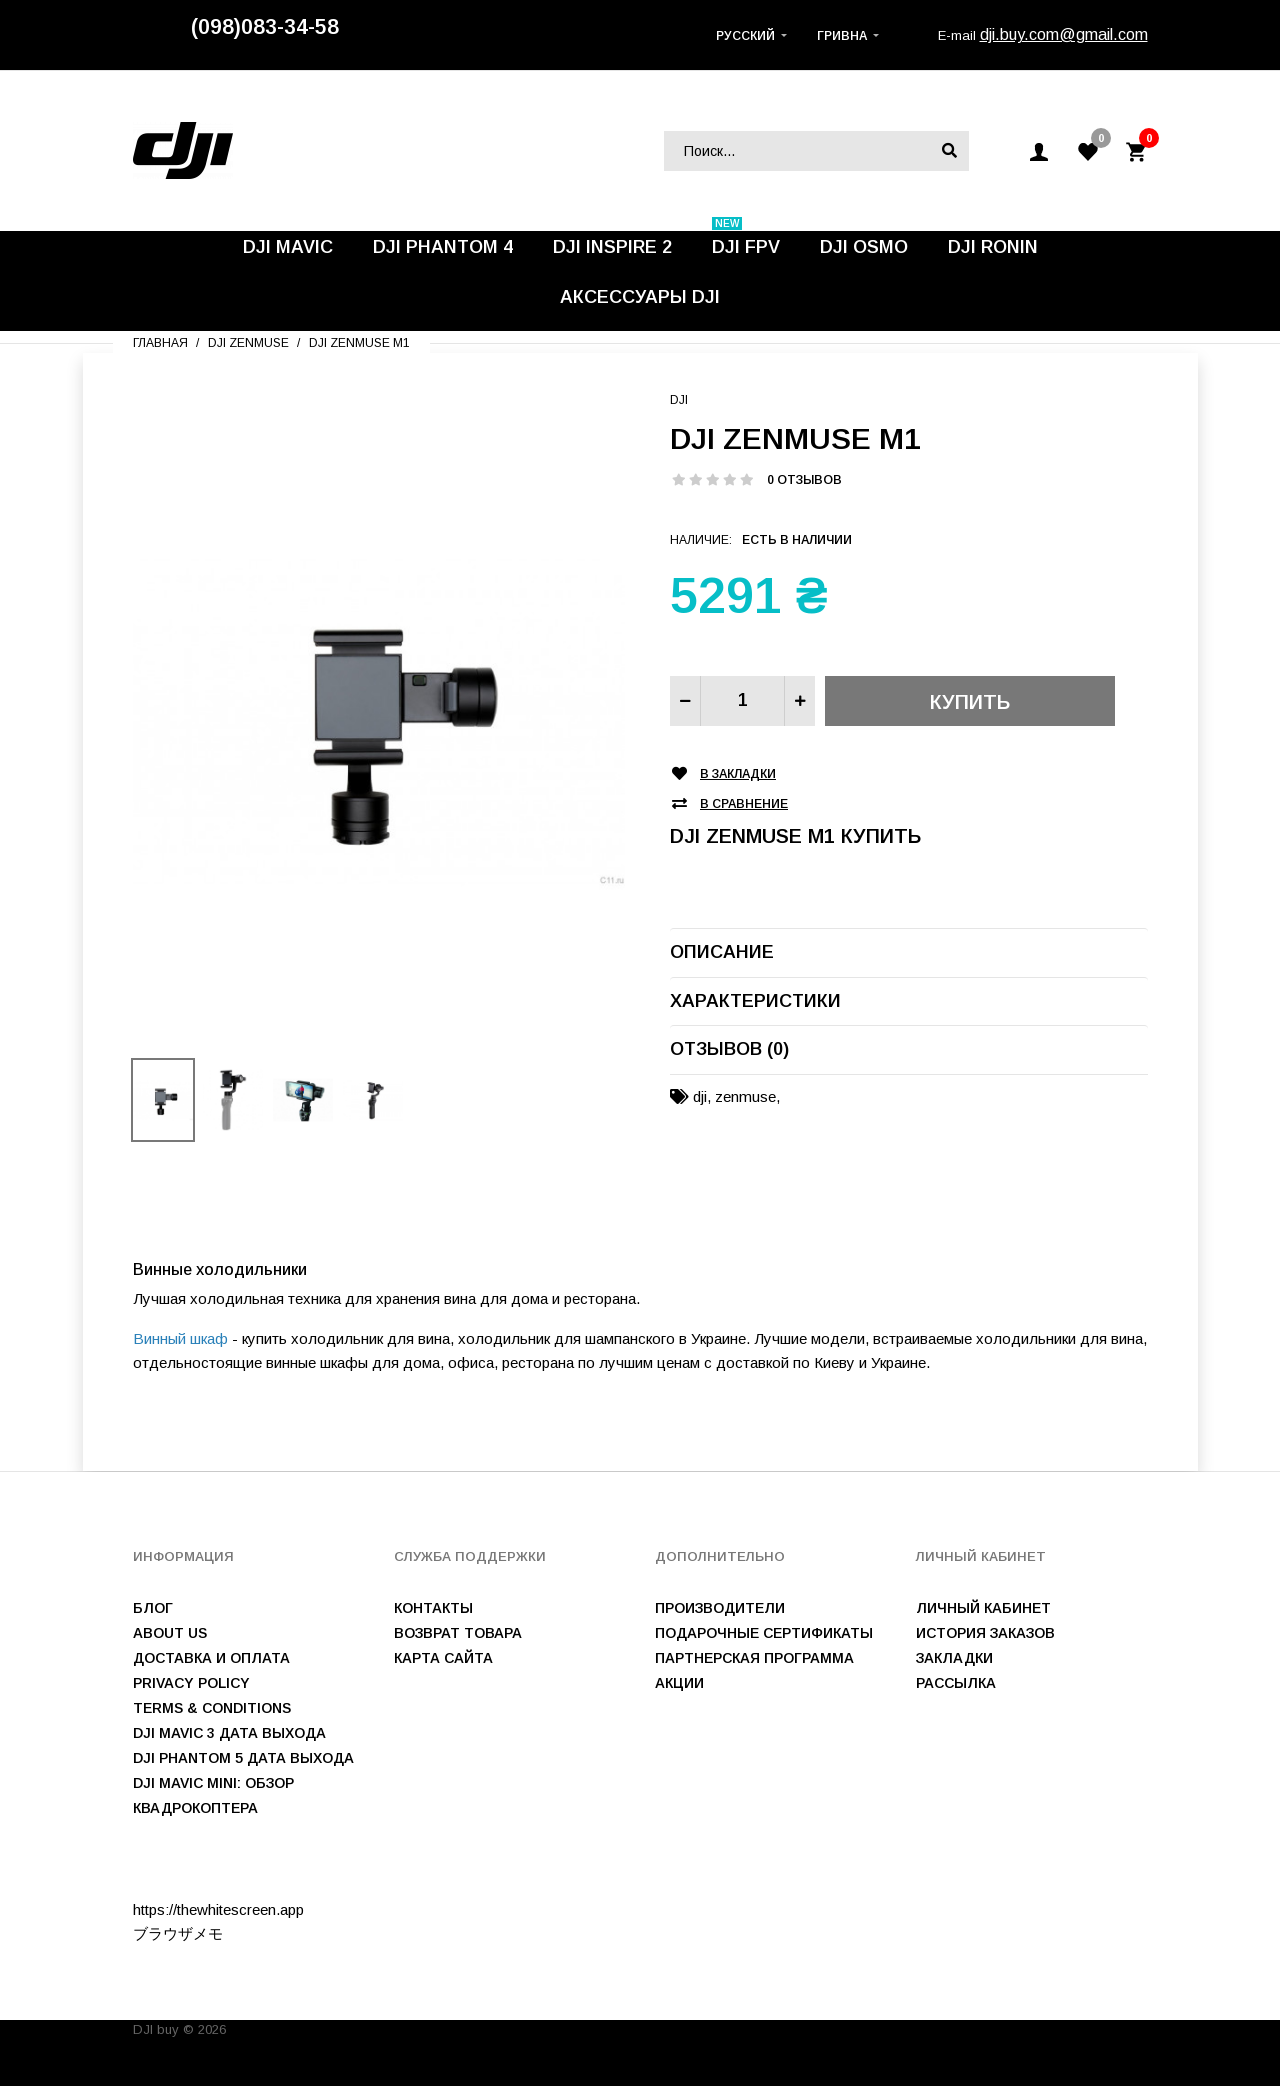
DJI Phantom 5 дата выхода (243, 1758)
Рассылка (956, 1683)
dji (700, 1096)
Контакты (433, 1608)
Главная (160, 343)
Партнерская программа (754, 1658)
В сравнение (744, 804)
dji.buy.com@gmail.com (1064, 34)
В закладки (738, 774)
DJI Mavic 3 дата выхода (229, 1733)
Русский (745, 36)
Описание (722, 952)
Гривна (842, 36)
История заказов (985, 1633)
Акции (679, 1683)
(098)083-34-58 (265, 27)
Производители (720, 1608)
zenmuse (745, 1096)
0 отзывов (804, 480)
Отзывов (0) (729, 1049)
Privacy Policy (191, 1683)
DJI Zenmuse (248, 343)
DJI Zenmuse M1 (359, 343)
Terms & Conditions (212, 1708)
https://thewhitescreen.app (218, 1909)
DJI (679, 400)
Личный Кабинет (983, 1608)
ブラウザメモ (178, 1933)
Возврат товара (458, 1633)
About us (170, 1633)
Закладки (954, 1658)
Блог (153, 1608)
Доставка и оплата (211, 1658)
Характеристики (755, 1001)
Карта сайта (443, 1658)
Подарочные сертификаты (764, 1633)
